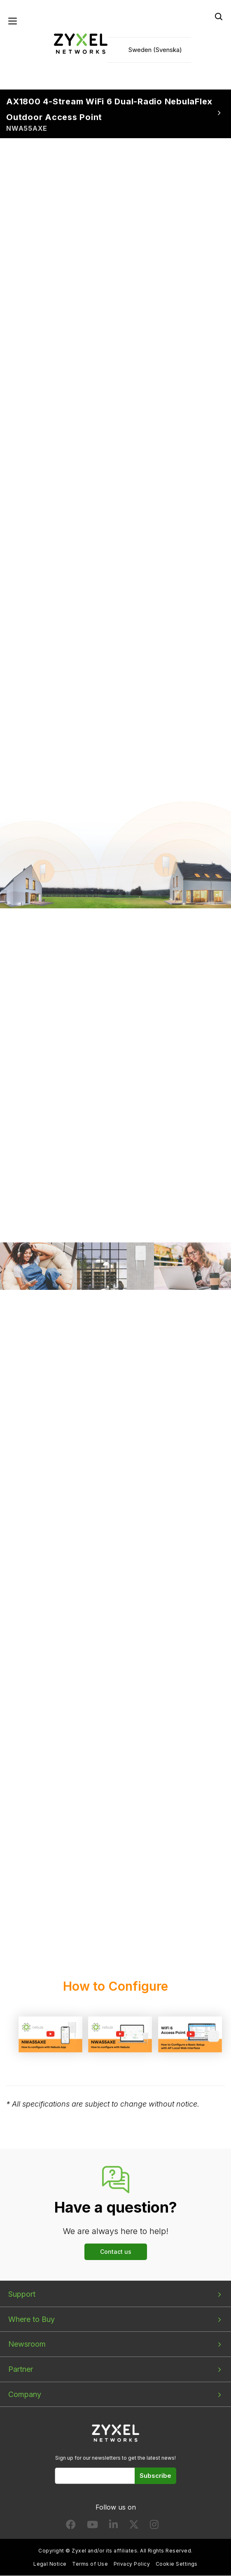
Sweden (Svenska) (155, 50)
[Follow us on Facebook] (71, 2526)
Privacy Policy (132, 2564)
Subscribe (155, 2476)
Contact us (115, 2251)
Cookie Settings (177, 2564)
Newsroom (27, 2344)
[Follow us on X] (134, 2526)
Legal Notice (50, 2564)
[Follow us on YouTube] (92, 2526)
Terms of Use (90, 2564)
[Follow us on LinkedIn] (113, 2526)
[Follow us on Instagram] (154, 2526)
